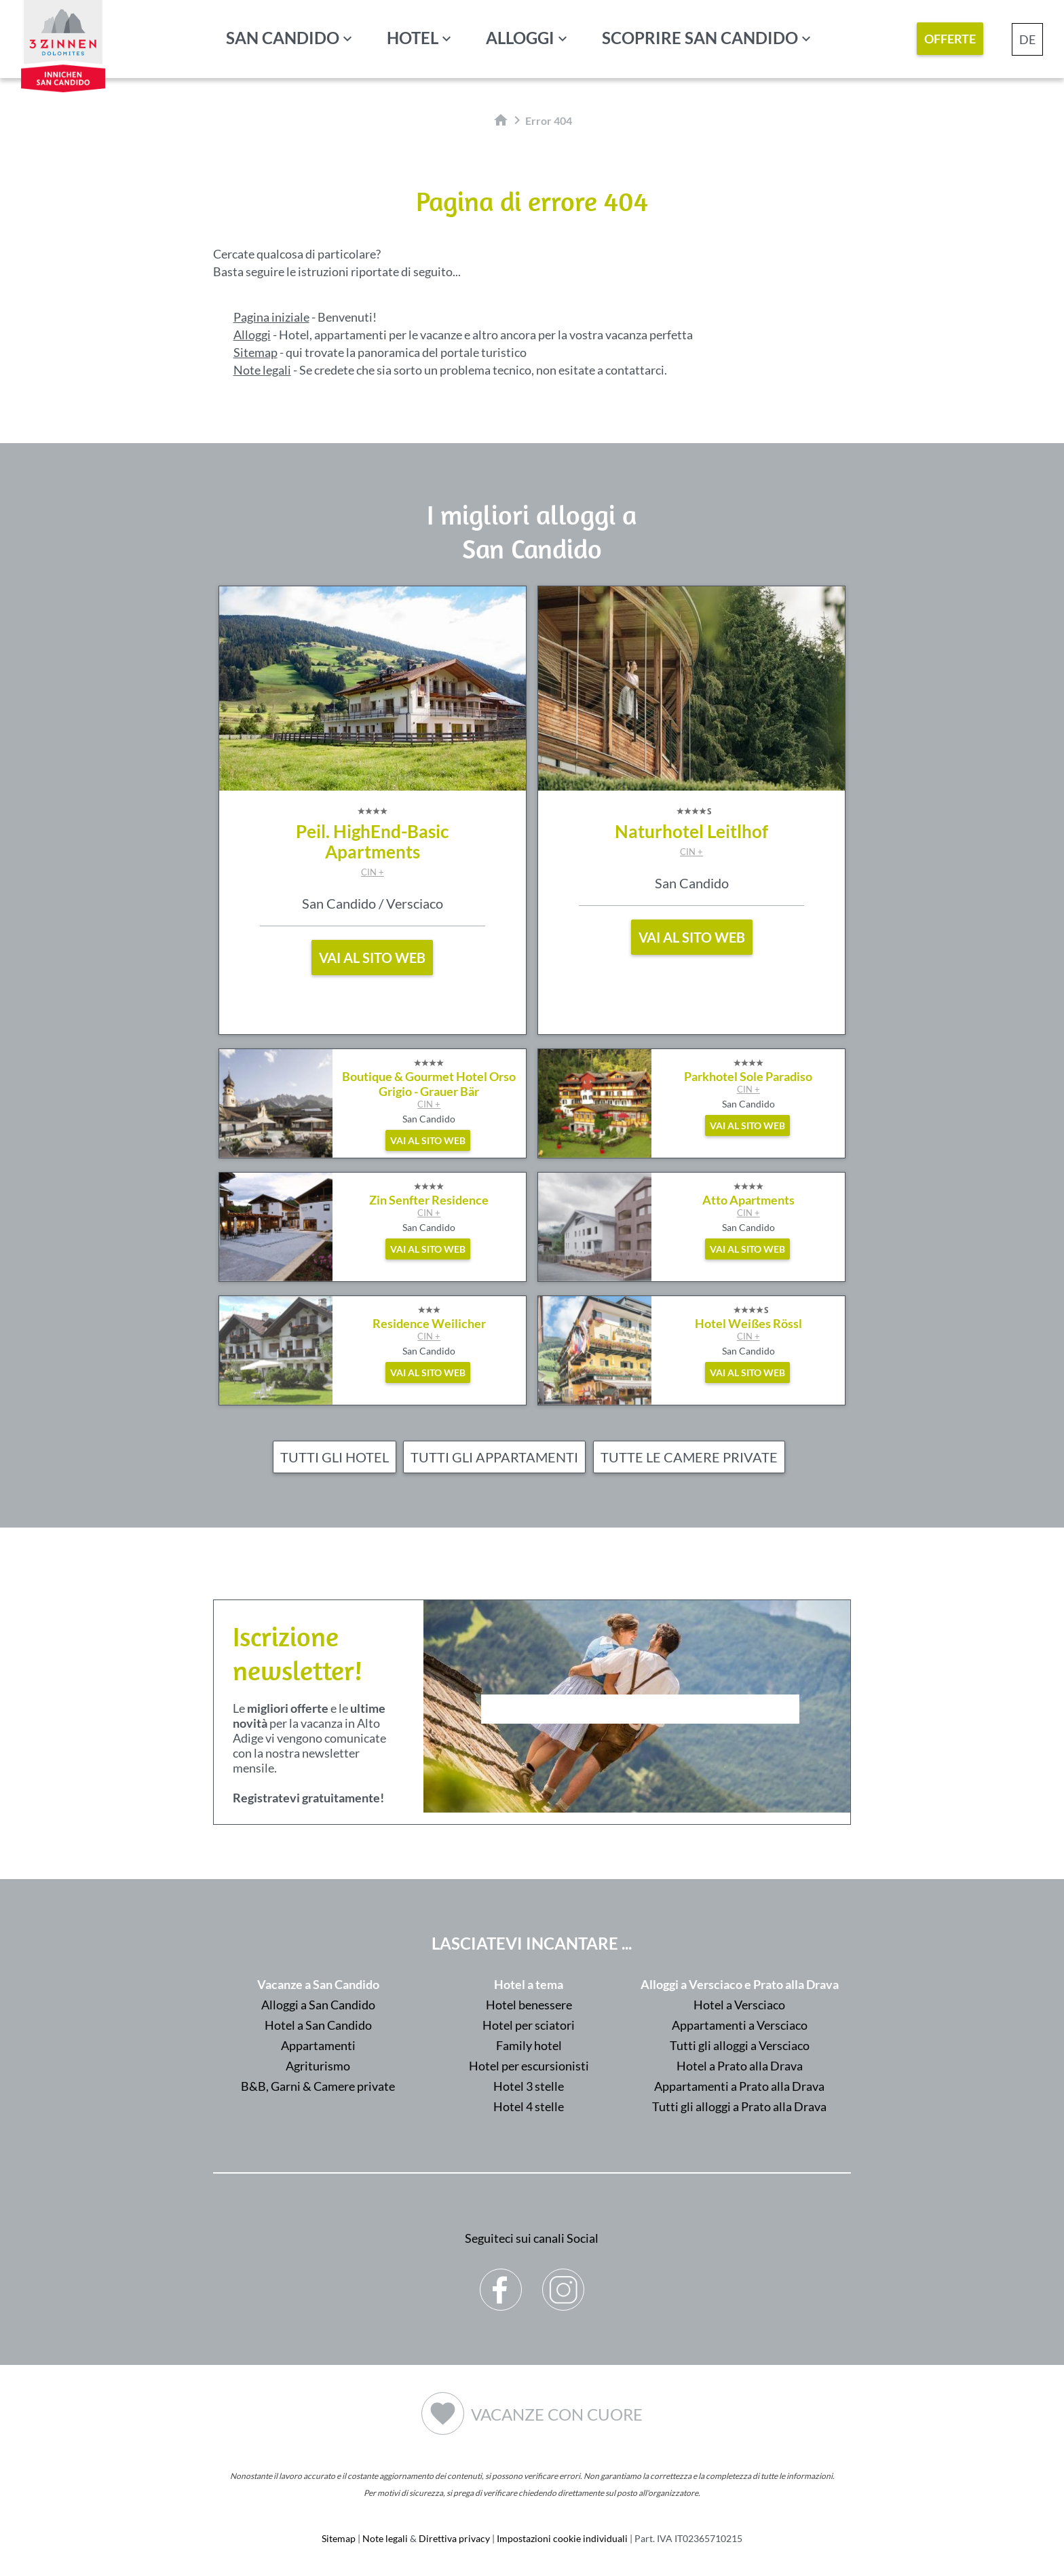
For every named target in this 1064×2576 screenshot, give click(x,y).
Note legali (262, 369)
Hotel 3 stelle (528, 2086)
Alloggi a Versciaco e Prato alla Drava (740, 1984)
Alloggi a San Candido (318, 2004)
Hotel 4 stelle (528, 2106)
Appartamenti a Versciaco (740, 2025)
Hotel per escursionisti (529, 2065)
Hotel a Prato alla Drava (740, 2065)
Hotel (412, 38)
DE (1027, 39)
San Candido (282, 38)
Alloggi (520, 38)
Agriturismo (318, 2065)
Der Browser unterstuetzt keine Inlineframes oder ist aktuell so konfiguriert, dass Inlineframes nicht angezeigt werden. (640, 1745)
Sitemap (255, 352)
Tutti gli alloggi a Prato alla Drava (739, 2106)
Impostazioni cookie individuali (562, 2538)
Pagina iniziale (271, 316)
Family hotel (529, 2045)
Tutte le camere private (689, 1457)
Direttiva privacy (454, 2538)
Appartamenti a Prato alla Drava (739, 2086)
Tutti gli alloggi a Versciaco (740, 2045)
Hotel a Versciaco (739, 2004)
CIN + (372, 872)
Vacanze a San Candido (318, 1984)
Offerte (950, 38)
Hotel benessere (529, 2004)
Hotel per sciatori (528, 2025)
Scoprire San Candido (700, 38)
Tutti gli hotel (334, 1457)
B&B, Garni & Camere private (318, 2086)
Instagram (563, 2279)
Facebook (501, 2279)
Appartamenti (318, 2045)
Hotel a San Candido (318, 2025)
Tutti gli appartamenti (494, 1457)
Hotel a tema (528, 1984)
